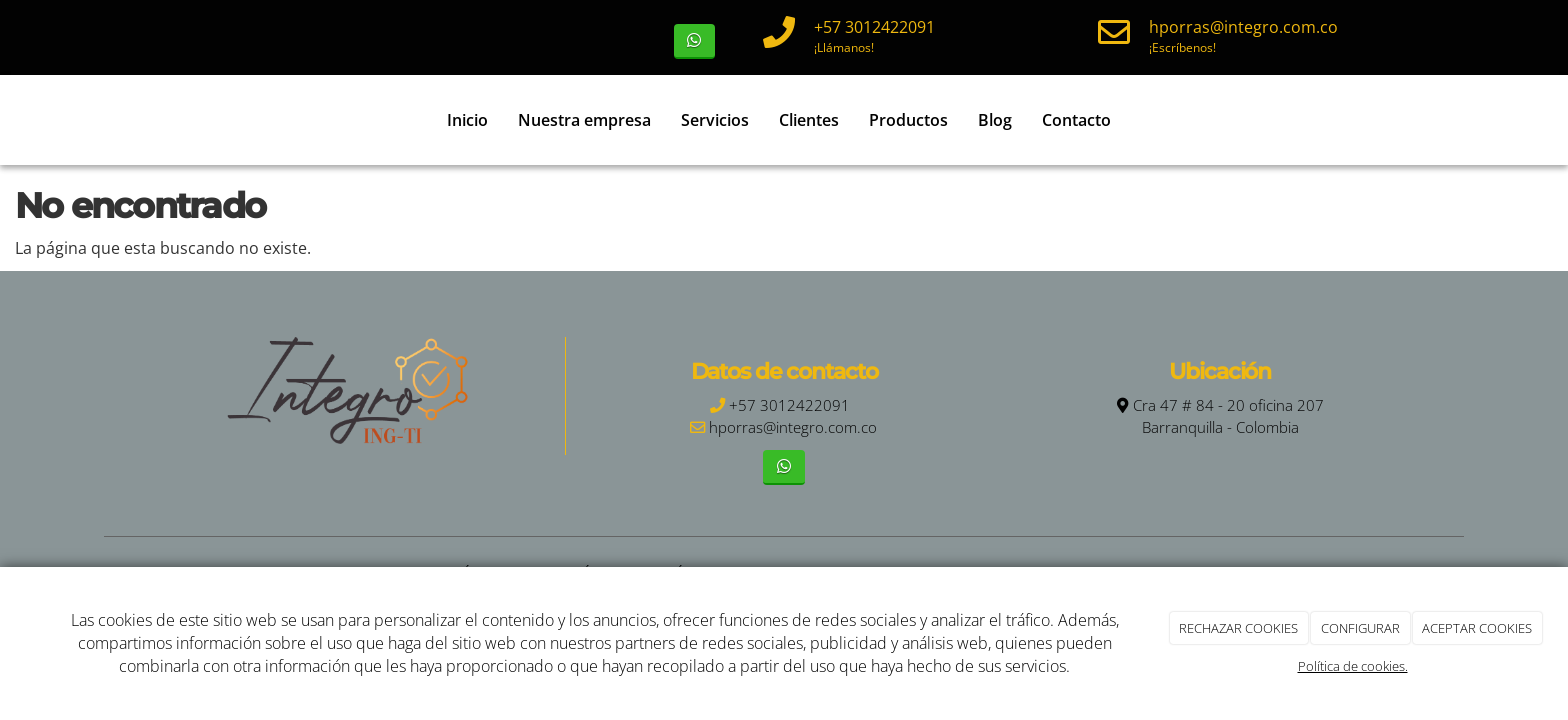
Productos (908, 120)
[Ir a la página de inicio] (114, 120)
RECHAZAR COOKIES (1238, 628)
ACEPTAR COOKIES (1477, 628)
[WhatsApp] (694, 41)
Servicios (715, 120)
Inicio (467, 120)
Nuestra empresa (584, 120)
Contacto (1076, 120)
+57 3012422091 (874, 27)
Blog (995, 120)
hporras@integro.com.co (1243, 27)
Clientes (809, 120)
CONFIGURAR (1360, 628)
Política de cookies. (1353, 666)
